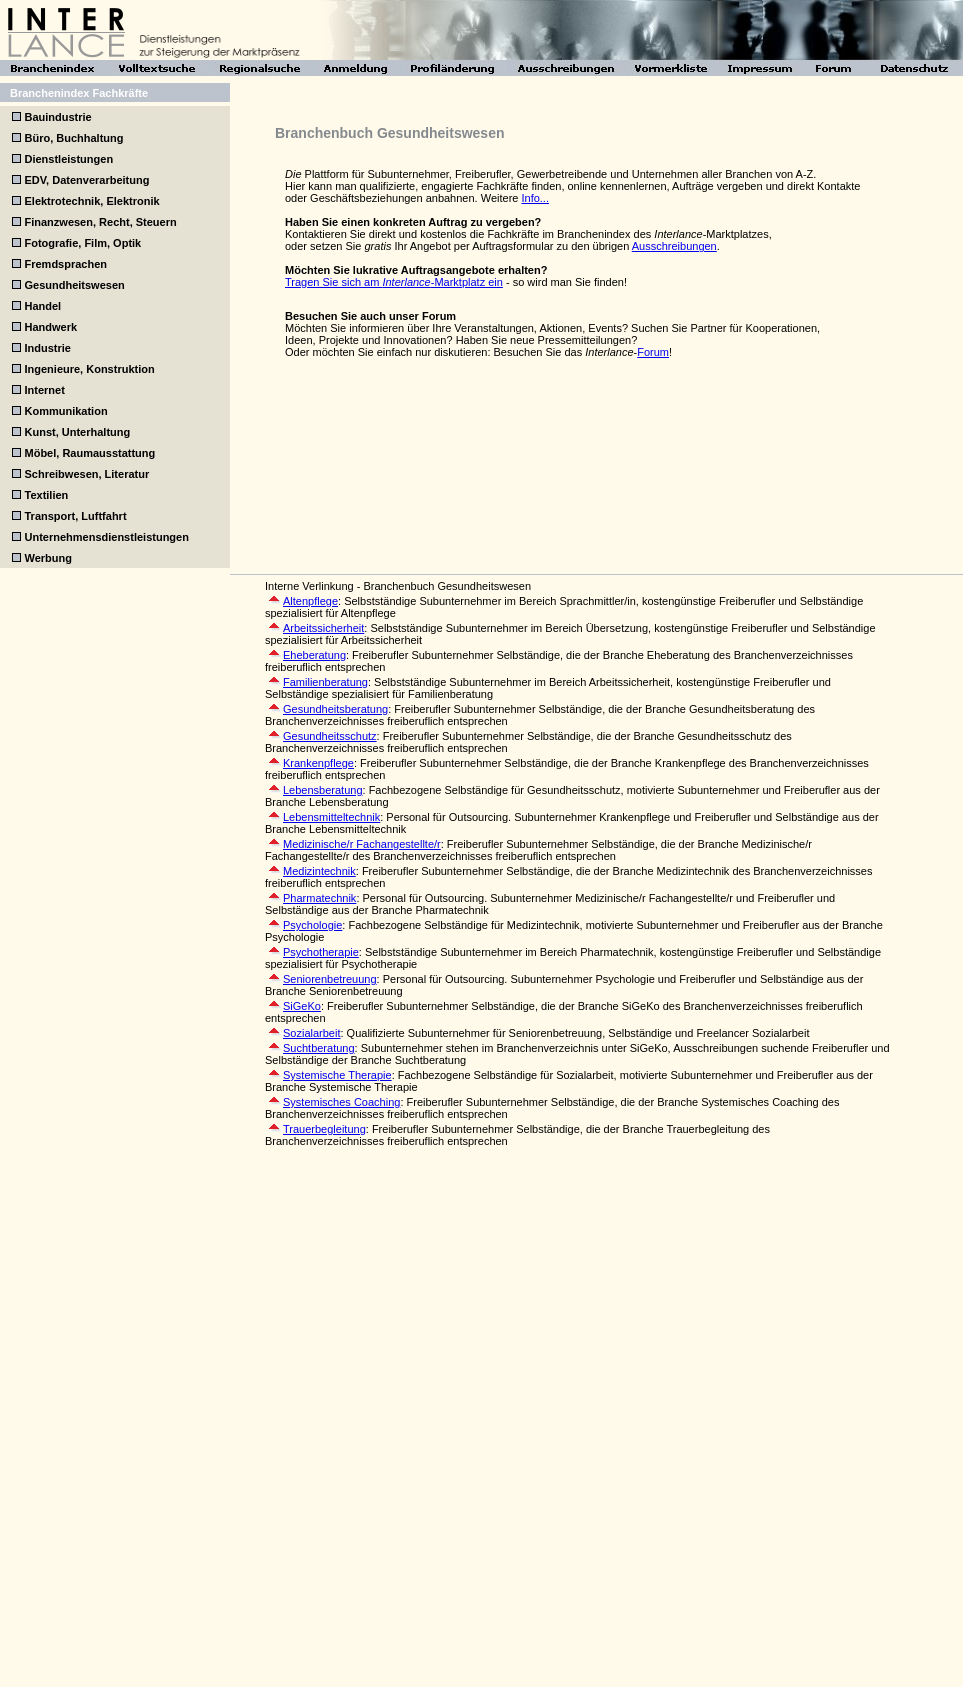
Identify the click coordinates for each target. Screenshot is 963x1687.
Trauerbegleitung (324, 1129)
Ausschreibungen (674, 246)
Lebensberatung (323, 790)
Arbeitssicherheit (323, 628)
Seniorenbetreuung (330, 979)
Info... (535, 198)
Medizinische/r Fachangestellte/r (362, 844)
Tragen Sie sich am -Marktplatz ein (394, 282)
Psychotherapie (321, 952)
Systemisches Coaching (341, 1102)
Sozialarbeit (311, 1033)
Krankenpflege (318, 763)
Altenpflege (310, 601)
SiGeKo (302, 1006)
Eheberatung (314, 655)
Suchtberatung (319, 1048)
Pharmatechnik (319, 898)
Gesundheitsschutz (330, 736)
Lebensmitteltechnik (331, 817)
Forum (653, 352)
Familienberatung (325, 682)
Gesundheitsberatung (335, 709)
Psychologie (312, 925)
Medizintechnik (319, 871)
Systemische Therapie (337, 1075)
